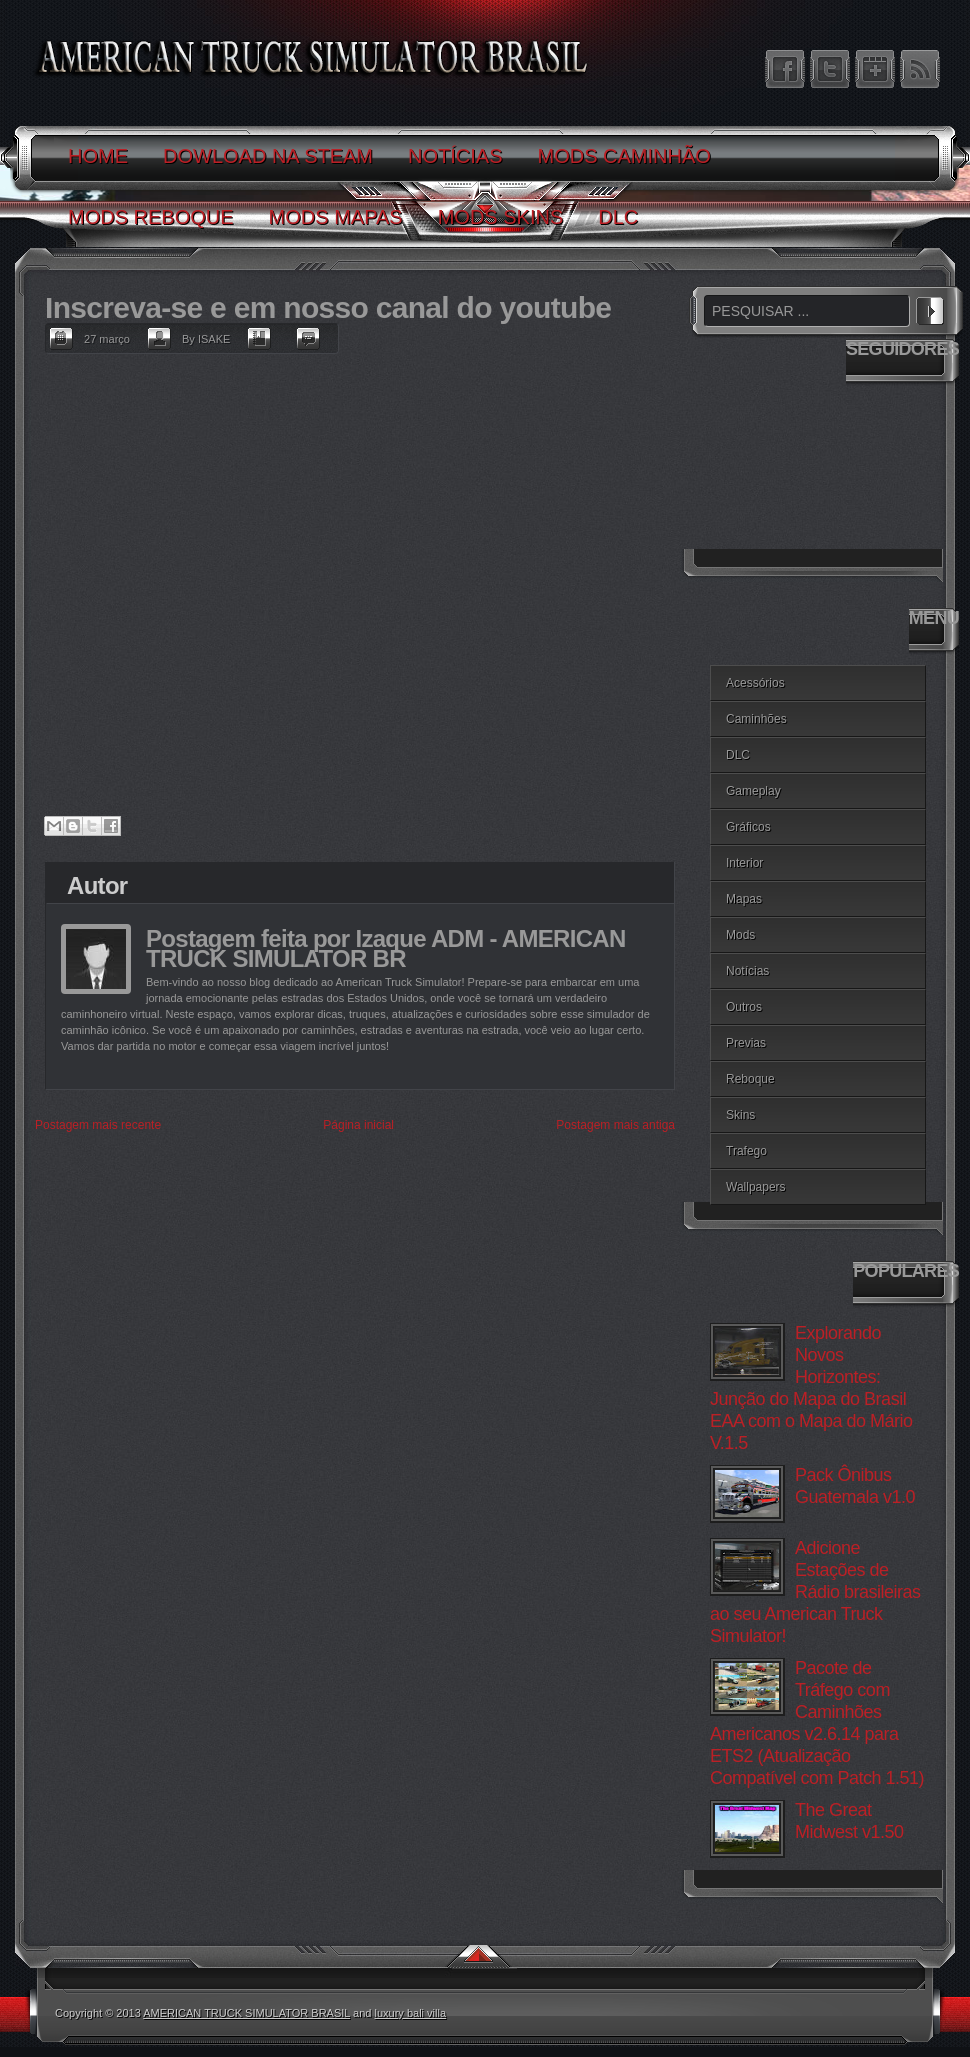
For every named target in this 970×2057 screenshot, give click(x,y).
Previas (746, 1043)
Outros (744, 1007)
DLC (738, 755)
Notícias (747, 971)
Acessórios (755, 683)
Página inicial (358, 1125)
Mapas (744, 899)
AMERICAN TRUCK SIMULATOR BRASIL (246, 2013)
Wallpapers (756, 1187)
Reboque (750, 1079)
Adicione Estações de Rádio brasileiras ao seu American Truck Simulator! (815, 1592)
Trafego (746, 1151)
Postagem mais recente (98, 1125)
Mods (740, 935)
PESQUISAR (930, 308)
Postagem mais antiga (615, 1125)
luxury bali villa (411, 2013)
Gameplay (753, 791)
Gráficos (748, 827)
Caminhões (756, 719)
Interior (744, 863)
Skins (740, 1115)
